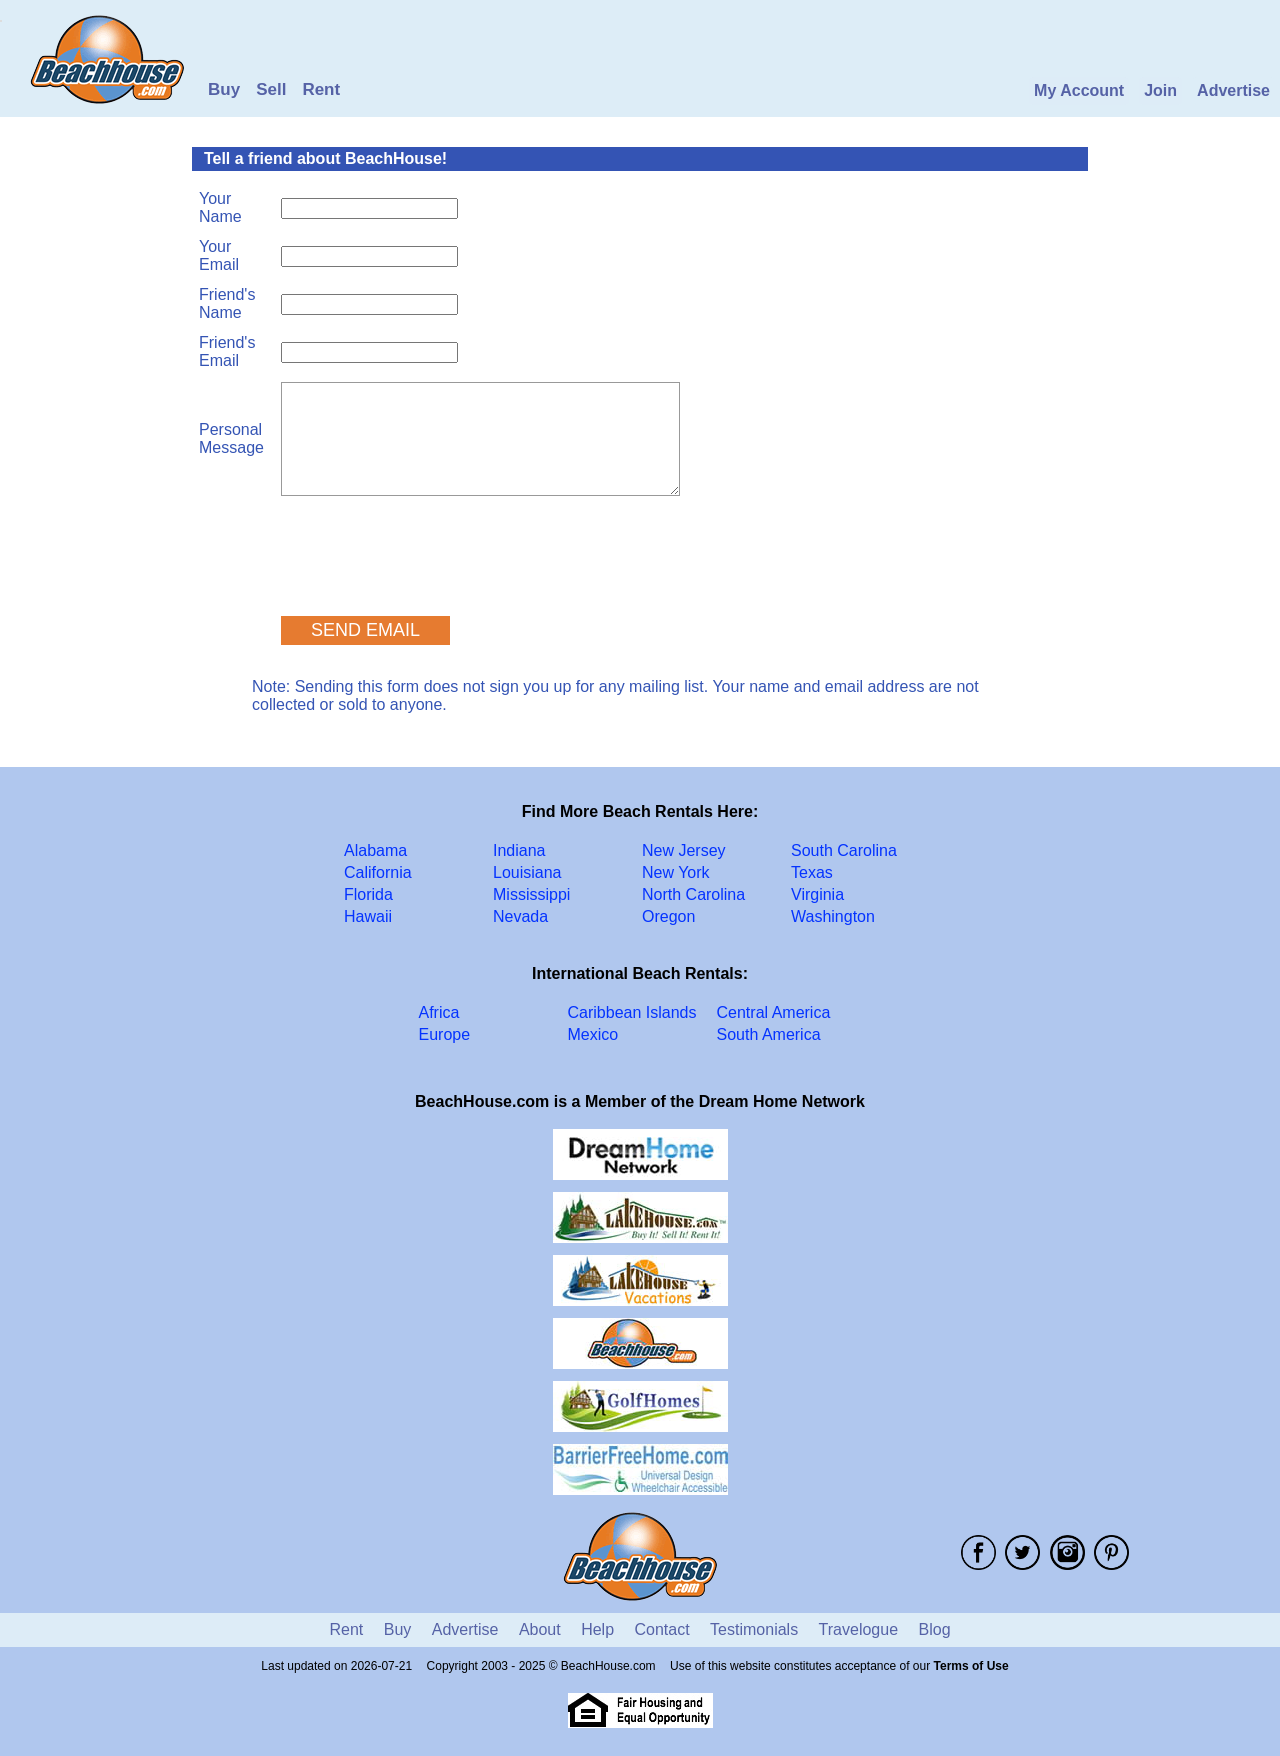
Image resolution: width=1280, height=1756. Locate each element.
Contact (662, 1629)
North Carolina (693, 894)
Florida (368, 894)
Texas (812, 872)
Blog (935, 1629)
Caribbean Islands (632, 1012)
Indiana (519, 850)
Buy (224, 89)
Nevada (520, 916)
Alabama (375, 850)
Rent (321, 89)
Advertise (1233, 90)
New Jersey (684, 850)
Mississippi (531, 894)
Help (597, 1629)
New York (676, 872)
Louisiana (527, 872)
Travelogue (858, 1629)
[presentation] (433, 547)
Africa (439, 1012)
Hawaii (368, 916)
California (378, 872)
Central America (774, 1012)
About (540, 1629)
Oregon (668, 916)
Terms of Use (971, 1666)
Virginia (817, 894)
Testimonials (754, 1629)
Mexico (593, 1034)
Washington (833, 916)
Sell (271, 89)
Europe (445, 1034)
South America (769, 1034)
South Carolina (844, 850)
